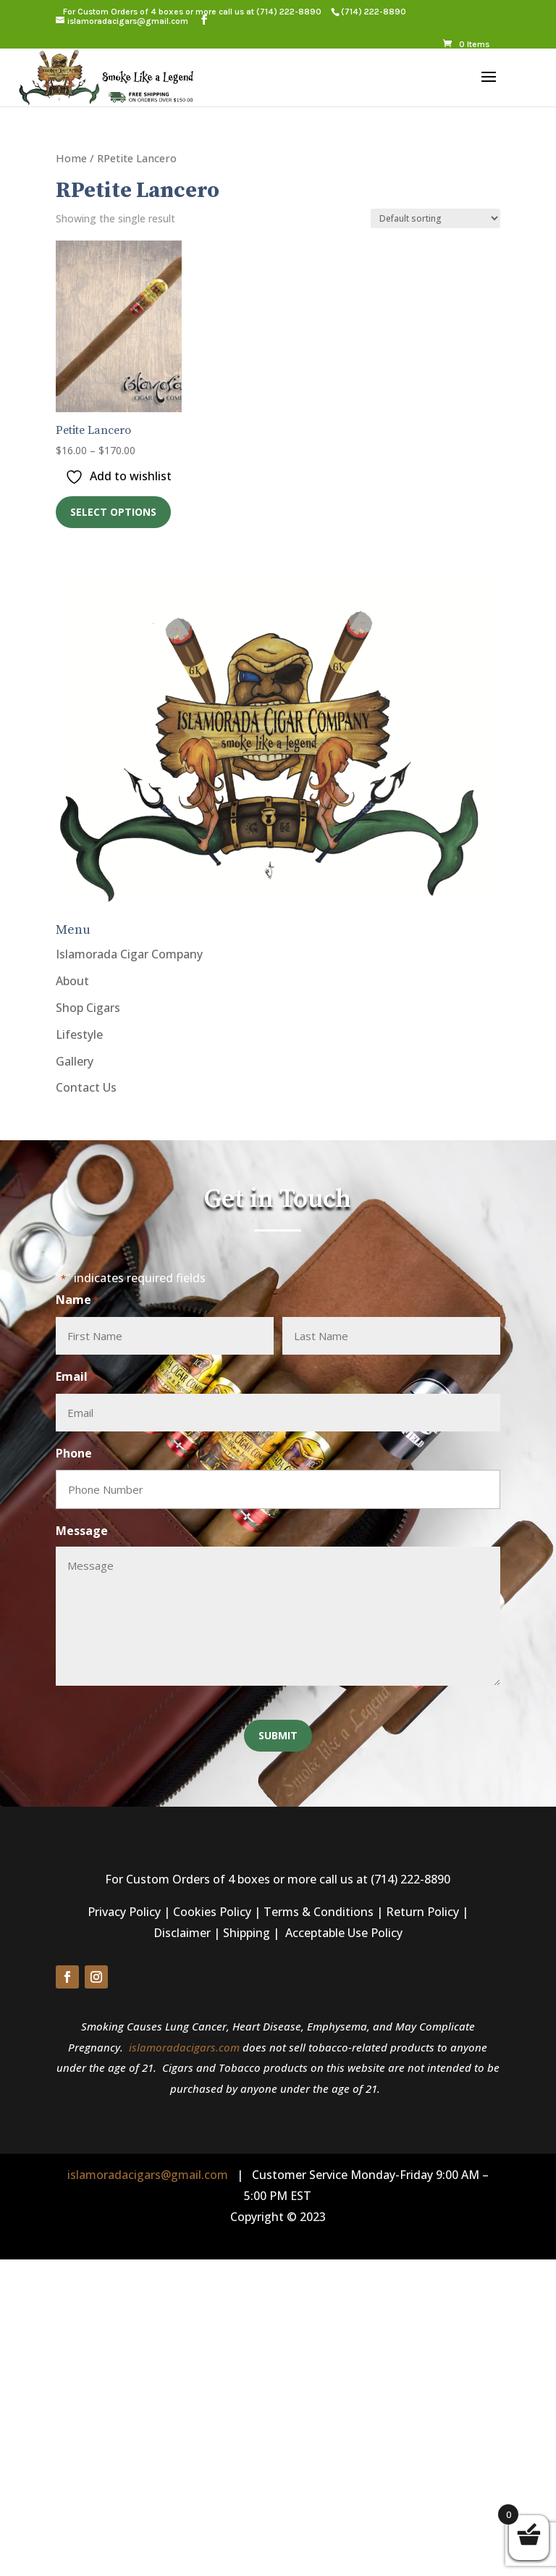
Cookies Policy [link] (212, 1912)
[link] (373, 12)
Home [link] (71, 158)
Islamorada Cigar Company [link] (129, 954)
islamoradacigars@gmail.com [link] (147, 2175)
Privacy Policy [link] (124, 1912)
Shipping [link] (246, 1933)
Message (82, 1531)
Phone (74, 1453)
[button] (204, 20)
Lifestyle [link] (79, 1034)
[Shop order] (435, 218)
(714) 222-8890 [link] (288, 12)
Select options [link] (113, 512)
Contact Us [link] (86, 1087)
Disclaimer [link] (182, 1933)
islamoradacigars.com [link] (184, 2047)
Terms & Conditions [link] (319, 1912)
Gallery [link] (74, 1061)
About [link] (72, 981)
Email (75, 1377)
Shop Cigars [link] (88, 1008)
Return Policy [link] (422, 1912)
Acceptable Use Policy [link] (344, 1933)
